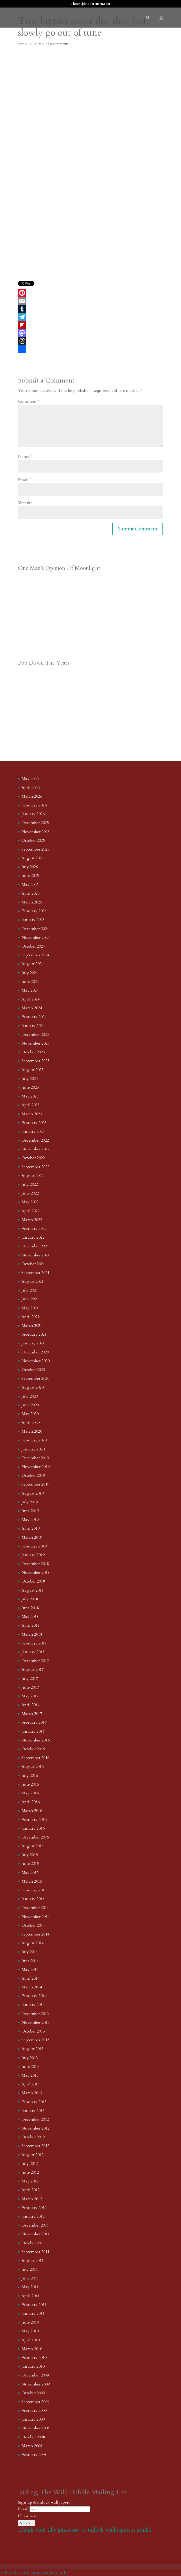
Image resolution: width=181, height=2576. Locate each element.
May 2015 (30, 1872)
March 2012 (32, 2199)
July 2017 (30, 1678)
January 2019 (33, 1555)
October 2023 (33, 1052)
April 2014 (31, 1978)
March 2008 (32, 2446)
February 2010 (34, 2357)
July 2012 (30, 2163)
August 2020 (33, 1387)
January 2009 (33, 2419)
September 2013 (35, 2040)
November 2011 (36, 2234)
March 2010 (32, 2349)
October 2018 (33, 1581)
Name (25, 456)
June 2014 (30, 1961)
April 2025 (31, 893)
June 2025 (30, 875)
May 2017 (30, 1696)
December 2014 (35, 1907)
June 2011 (30, 2278)
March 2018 (32, 1634)
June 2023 (30, 1087)
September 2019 (35, 1484)
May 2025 (30, 884)
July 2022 (30, 1184)
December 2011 (35, 2225)
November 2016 (36, 1740)
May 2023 (30, 1096)
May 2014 (30, 1969)
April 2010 (31, 2340)
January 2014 (33, 2004)
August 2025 (33, 858)
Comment (28, 401)
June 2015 (30, 1863)
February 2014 (34, 1996)
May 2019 (30, 1519)
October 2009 (33, 2393)
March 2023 (32, 1114)
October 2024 (33, 946)
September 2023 (35, 1061)
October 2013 (33, 2031)
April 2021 (31, 1317)
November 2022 (36, 1149)
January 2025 (33, 920)
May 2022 (30, 1202)
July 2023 (30, 1078)
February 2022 (34, 1228)
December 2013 (35, 2013)
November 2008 (36, 2428)
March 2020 (32, 1431)
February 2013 (34, 2102)
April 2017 (31, 1705)
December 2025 (35, 822)
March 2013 (32, 2093)
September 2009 (35, 2402)
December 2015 (35, 1837)
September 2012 (35, 2146)
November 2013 (36, 2022)
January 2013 (33, 2110)
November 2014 (36, 1916)
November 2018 (36, 1572)
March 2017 (32, 1713)
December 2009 (35, 2375)
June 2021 (30, 1299)
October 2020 (33, 1369)
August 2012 (33, 2155)
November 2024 (36, 937)
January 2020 (33, 1449)
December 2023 (35, 1034)
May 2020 (30, 1414)
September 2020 (35, 1378)
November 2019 (36, 1466)
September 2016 (35, 1758)
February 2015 (34, 1890)
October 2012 (33, 2137)
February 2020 (34, 1440)
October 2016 (33, 1749)
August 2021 (33, 1281)
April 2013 (31, 2084)
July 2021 (30, 1290)
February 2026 (34, 805)
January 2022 (33, 1237)
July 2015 (30, 1855)
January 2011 (33, 2313)
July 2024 (30, 973)
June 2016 (30, 1784)
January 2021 (33, 1343)
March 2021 (32, 1325)
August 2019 (33, 1493)
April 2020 (31, 1422)
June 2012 (30, 2172)
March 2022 (32, 1220)
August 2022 (33, 1175)
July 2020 (30, 1396)
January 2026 (33, 814)
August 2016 (33, 1766)
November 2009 (36, 2384)
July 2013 (30, 2058)
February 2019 (34, 1546)
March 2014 (32, 1987)
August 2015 (33, 1846)
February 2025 (34, 911)
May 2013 (30, 2075)
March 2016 (32, 1810)
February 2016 (34, 1819)
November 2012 (36, 2128)
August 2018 (33, 1590)
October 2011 (33, 2243)
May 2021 (30, 1308)
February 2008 (34, 2454)
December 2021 (35, 1246)
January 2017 (33, 1731)
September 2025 (35, 849)
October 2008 (33, 2437)
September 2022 (35, 1167)
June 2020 (30, 1405)
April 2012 (31, 2190)
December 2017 (35, 1661)
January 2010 (33, 2366)
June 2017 (30, 1687)
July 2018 (30, 1599)
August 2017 (33, 1669)
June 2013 (30, 2066)
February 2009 (34, 2410)
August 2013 (33, 2049)
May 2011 (30, 2287)
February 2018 (34, 1643)
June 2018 (30, 1608)
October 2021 (33, 1264)
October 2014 (33, 1925)
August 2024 (33, 964)
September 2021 (35, 1272)
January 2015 (33, 1899)
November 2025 (36, 832)
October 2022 (33, 1158)
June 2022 (30, 1193)
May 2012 (30, 2181)
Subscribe (26, 2523)
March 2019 (32, 1537)
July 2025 (30, 867)
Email (24, 480)
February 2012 (34, 2208)
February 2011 (34, 2305)
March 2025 (32, 902)
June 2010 (30, 2322)
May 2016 (30, 1793)
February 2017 (34, 1722)
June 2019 (30, 1511)
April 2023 (31, 1105)
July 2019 (30, 1502)
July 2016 (30, 1775)
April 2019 (31, 1528)
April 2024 (31, 999)
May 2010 (30, 2331)
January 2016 (33, 1828)
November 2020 (36, 1361)
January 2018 (33, 1652)
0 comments (59, 43)
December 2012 (35, 2119)
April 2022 (31, 1211)
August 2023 (33, 1070)
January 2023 (33, 1131)
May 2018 (30, 1616)
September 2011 (35, 2252)
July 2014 (30, 1952)
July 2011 (30, 2269)
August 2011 (33, 2260)
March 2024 (32, 1008)
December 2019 (35, 1458)
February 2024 (34, 1017)
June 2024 (30, 981)
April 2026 (31, 787)
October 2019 (33, 1475)
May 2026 (30, 778)
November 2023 (36, 1043)
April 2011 (31, 2296)
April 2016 (31, 1802)
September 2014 (35, 1934)
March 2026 (32, 796)
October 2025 (33, 840)
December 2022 (35, 1140)
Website (25, 503)
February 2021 (34, 1334)
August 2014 (33, 1943)
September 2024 (35, 955)
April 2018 (31, 1625)
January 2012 (33, 2216)
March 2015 (32, 1881)
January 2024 (33, 1026)
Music (42, 43)
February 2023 (34, 1123)
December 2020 (35, 1352)
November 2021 (36, 1255)
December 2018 (35, 1564)
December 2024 (35, 929)
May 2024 (30, 990)
